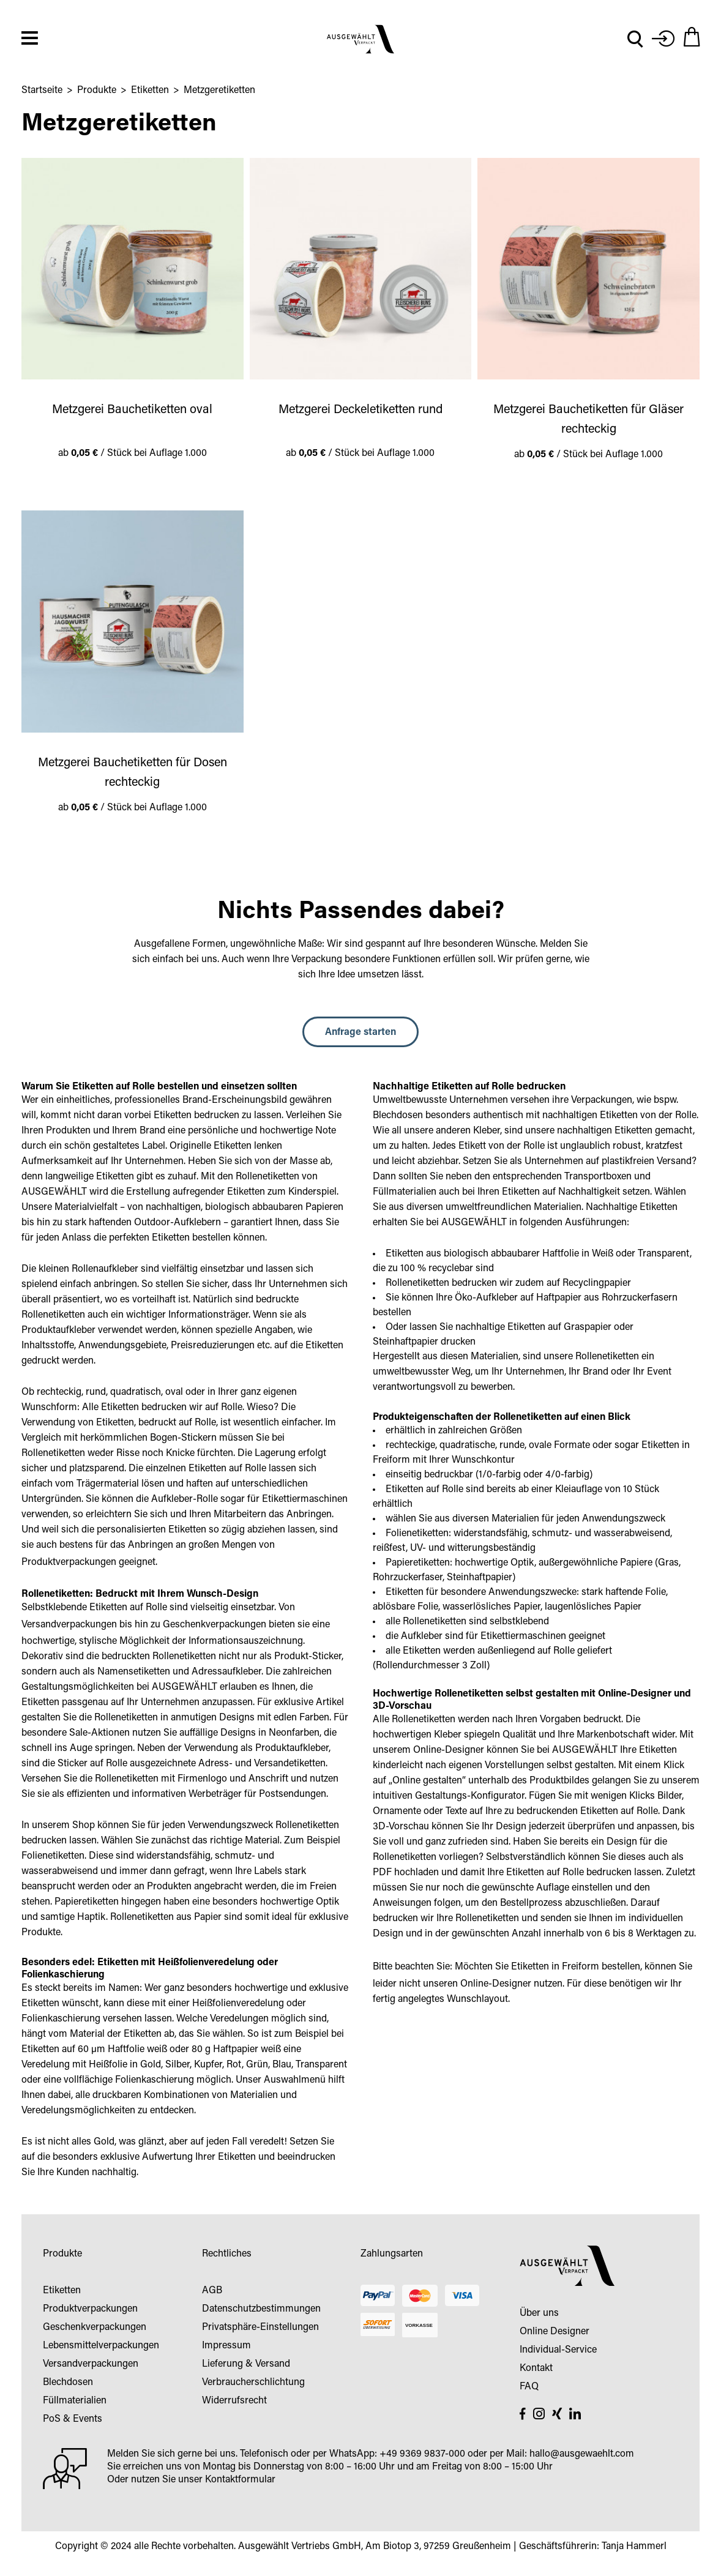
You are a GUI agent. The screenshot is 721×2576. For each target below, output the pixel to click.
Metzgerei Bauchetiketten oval (132, 412)
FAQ (529, 2389)
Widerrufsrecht (234, 2403)
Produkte (96, 93)
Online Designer (554, 2334)
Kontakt (536, 2371)
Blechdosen (68, 2385)
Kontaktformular (240, 2482)
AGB (212, 2293)
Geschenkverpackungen (214, 1627)
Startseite (41, 93)
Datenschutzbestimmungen (261, 2312)
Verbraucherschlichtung (253, 2385)
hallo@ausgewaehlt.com (581, 2457)
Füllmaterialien (74, 2403)
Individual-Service (558, 2353)
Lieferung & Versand (246, 2367)
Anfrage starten (360, 1035)
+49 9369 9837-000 (422, 2457)
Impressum (226, 2348)
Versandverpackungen (69, 1627)
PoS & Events (72, 2422)
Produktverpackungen (68, 1565)
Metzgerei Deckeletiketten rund (360, 412)
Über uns (539, 2316)
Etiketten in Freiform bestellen (575, 1969)
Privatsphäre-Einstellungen (260, 2330)
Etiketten (150, 93)
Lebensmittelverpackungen (101, 2348)
